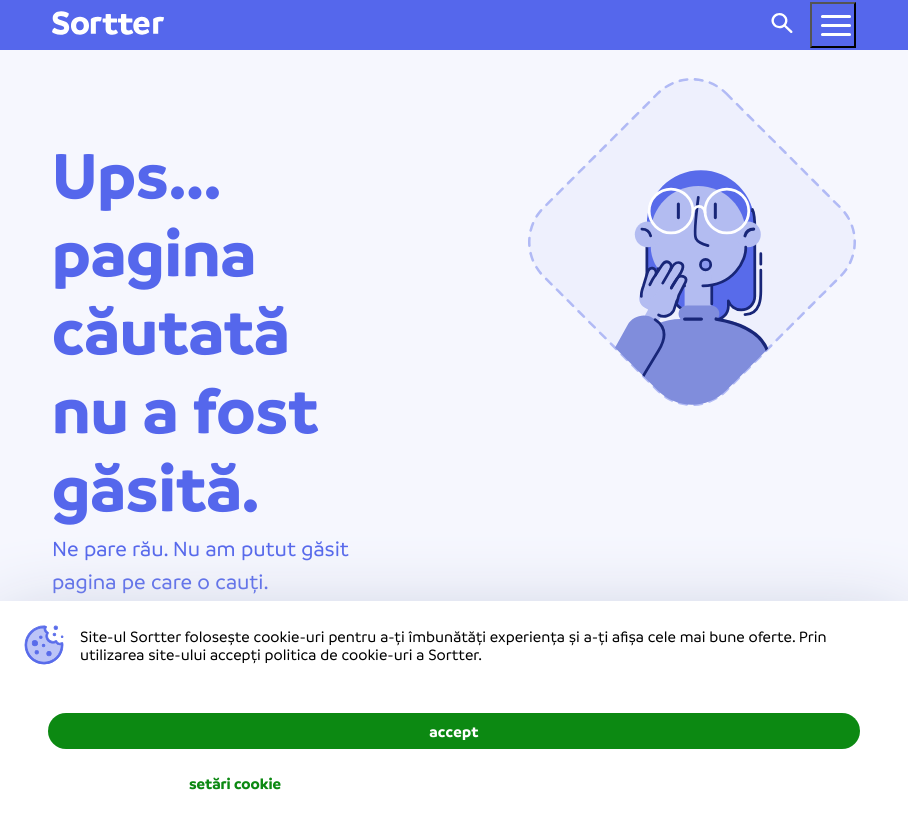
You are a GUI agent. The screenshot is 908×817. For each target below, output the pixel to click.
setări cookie (235, 783)
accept (454, 731)
